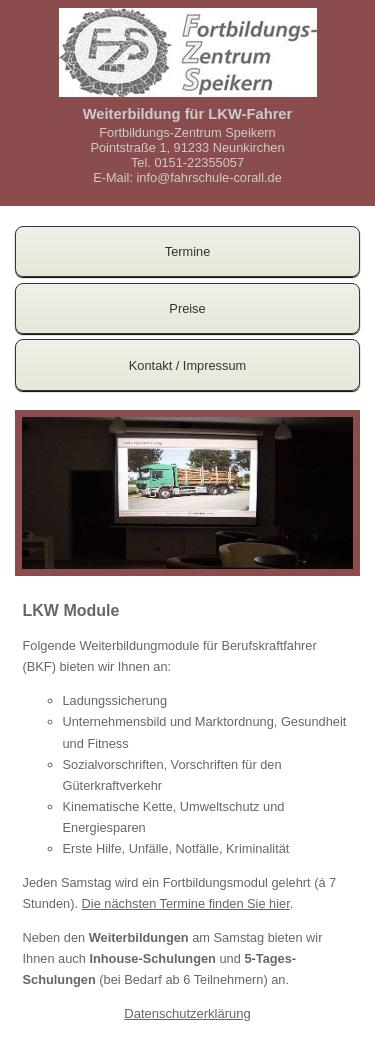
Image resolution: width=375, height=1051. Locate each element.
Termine (188, 251)
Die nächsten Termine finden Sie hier (186, 903)
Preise (187, 308)
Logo (188, 52)
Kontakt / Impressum (187, 365)
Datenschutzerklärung (187, 1013)
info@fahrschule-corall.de (209, 177)
